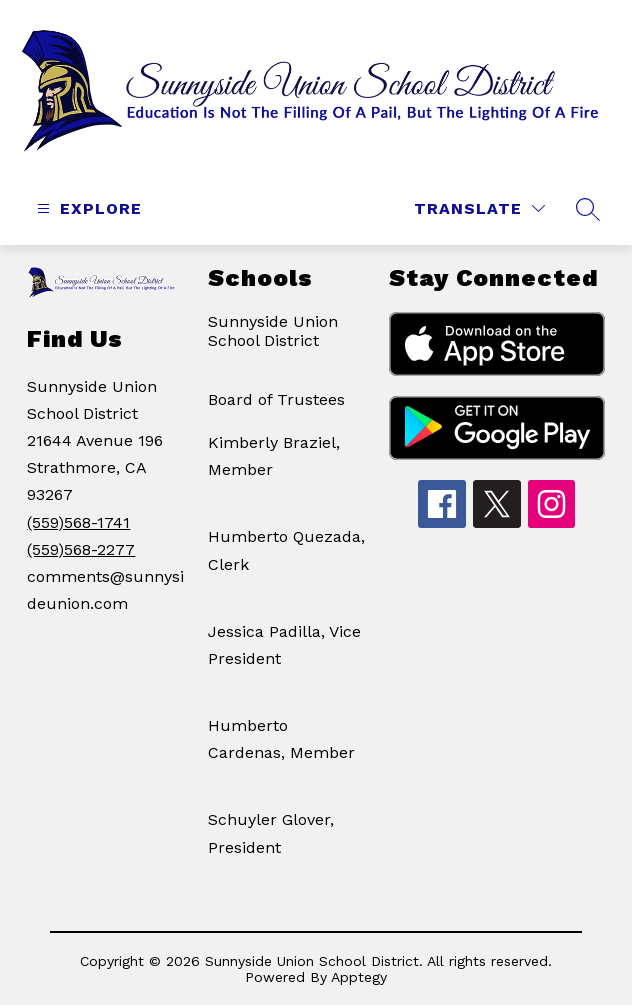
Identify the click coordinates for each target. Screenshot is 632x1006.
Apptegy (359, 977)
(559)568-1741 (78, 522)
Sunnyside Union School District (273, 331)
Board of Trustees (276, 399)
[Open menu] (87, 208)
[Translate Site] (479, 208)
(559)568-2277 (81, 549)
